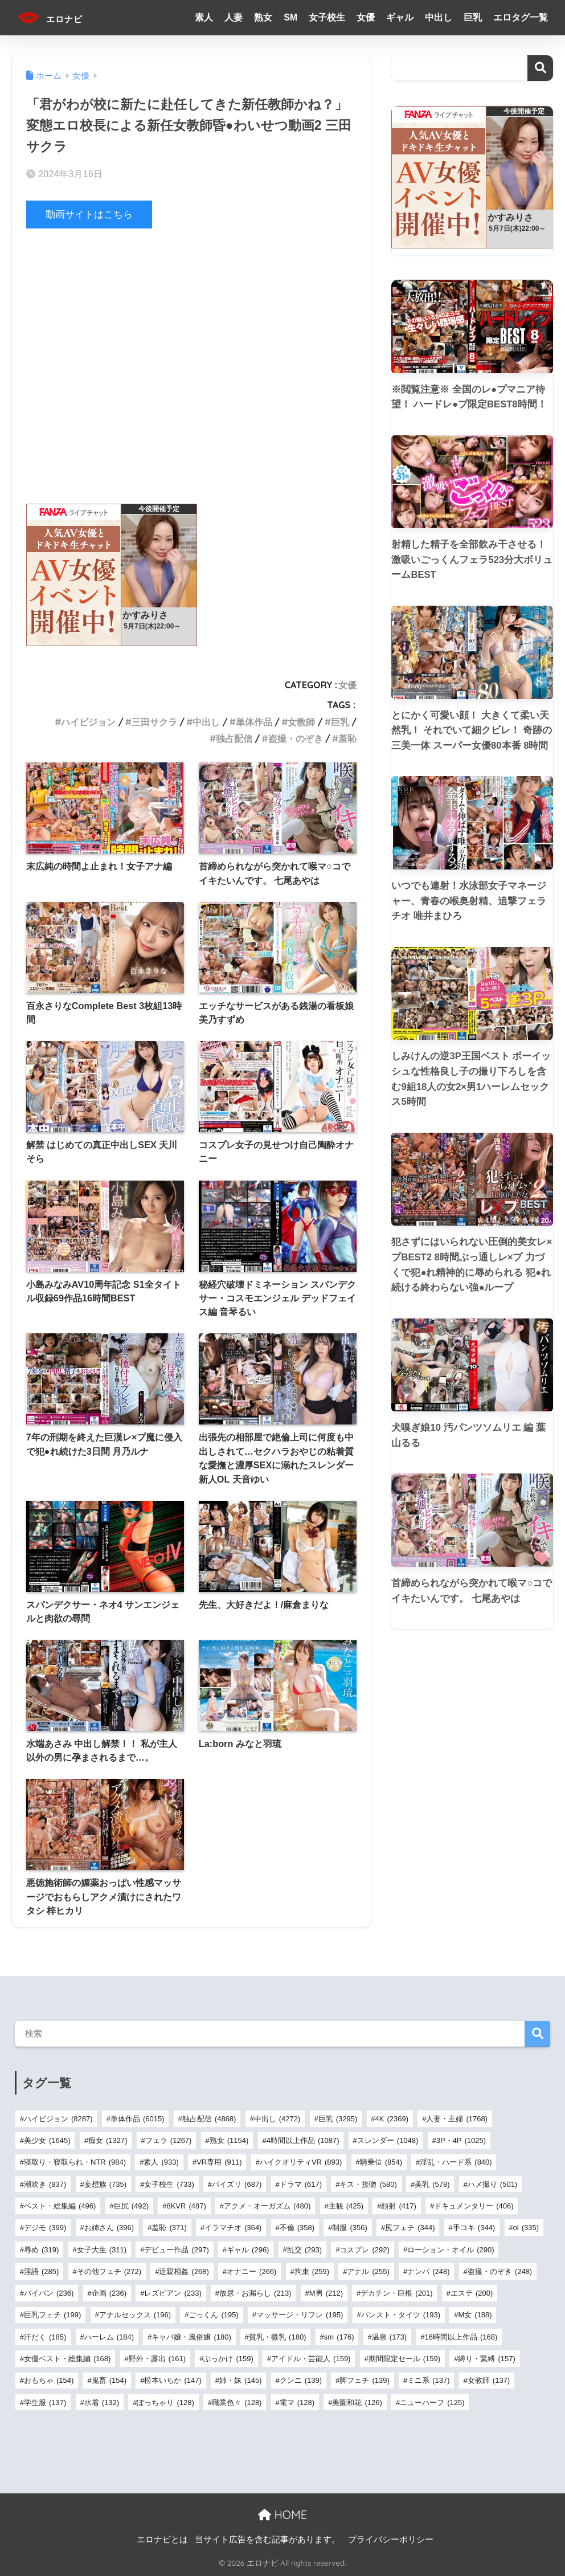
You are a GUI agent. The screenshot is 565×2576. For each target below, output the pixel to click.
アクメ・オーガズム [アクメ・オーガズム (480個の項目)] (267, 2206)
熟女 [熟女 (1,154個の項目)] (229, 2140)
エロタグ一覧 (520, 17)
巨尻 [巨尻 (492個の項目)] (131, 2206)
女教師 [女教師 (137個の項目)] (489, 2380)
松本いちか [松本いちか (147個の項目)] (172, 2380)
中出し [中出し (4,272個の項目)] (277, 2118)
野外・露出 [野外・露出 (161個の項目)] (157, 2358)
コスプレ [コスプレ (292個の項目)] (364, 2249)
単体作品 (254, 721)
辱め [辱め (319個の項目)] (41, 2249)
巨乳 (473, 17)
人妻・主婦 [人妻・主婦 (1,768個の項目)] (457, 2118)
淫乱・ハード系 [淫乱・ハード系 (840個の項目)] (456, 2162)
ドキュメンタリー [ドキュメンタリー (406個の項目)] (473, 2206)
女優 (366, 17)
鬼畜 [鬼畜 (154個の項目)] (109, 2380)
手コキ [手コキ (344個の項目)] (474, 2227)
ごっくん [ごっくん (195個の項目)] (213, 2314)
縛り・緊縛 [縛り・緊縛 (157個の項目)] (486, 2358)
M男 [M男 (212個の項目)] (326, 2293)
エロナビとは (162, 2539)
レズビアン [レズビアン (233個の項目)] (172, 2293)
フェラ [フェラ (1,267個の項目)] (168, 2140)
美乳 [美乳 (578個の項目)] (432, 2183)
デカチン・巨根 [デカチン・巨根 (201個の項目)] (396, 2293)
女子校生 (327, 17)
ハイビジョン (88, 721)
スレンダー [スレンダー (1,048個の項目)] (388, 2140)
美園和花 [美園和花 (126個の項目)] (357, 2402)
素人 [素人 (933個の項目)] (161, 2162)
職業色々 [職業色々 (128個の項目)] (236, 2402)
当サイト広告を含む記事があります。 (267, 2539)
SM (290, 17)
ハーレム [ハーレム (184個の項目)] (109, 2336)
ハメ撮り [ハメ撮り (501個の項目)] (492, 2183)
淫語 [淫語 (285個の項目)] (41, 2271)
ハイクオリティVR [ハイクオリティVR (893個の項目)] (301, 2162)
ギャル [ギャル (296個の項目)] (248, 2249)
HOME (282, 2515)
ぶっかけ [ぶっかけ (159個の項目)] (228, 2358)
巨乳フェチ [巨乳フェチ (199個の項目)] (52, 2314)
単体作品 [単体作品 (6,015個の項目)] (137, 2118)
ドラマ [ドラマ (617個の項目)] (301, 2183)
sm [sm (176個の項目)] (339, 2336)
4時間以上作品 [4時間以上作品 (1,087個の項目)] (303, 2140)
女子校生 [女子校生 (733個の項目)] (169, 2183)
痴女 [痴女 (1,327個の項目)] (108, 2140)
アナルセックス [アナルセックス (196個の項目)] (135, 2314)
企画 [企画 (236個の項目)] (109, 2293)
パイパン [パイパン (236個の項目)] (48, 2293)
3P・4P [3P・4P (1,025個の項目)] (461, 2140)
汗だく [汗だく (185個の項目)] (45, 2336)
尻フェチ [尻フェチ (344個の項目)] (410, 2227)
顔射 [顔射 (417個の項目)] (398, 2206)
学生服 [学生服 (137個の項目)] (45, 2402)
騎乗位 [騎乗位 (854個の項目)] (381, 2162)
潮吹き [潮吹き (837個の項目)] (45, 2183)
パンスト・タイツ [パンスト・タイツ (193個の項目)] (400, 2314)
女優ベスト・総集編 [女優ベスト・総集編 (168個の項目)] (67, 2358)
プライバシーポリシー (390, 2539)
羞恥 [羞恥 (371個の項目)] (169, 2227)
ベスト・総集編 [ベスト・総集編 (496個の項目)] (60, 2206)
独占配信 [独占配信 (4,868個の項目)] (209, 2118)
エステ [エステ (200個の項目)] (472, 2293)
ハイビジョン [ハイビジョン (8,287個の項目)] (58, 2118)
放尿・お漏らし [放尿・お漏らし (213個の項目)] (255, 2293)
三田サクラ (154, 721)
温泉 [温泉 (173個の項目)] (389, 2336)
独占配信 (234, 738)
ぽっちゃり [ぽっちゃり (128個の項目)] (165, 2402)
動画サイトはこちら (89, 214)
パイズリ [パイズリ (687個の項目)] (236, 2183)
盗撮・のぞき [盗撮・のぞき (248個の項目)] (500, 2271)
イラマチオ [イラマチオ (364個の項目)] (232, 2227)
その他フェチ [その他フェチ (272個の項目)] (109, 2271)
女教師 (301, 721)
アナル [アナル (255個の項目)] (368, 2271)
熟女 (263, 17)
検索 (540, 68)
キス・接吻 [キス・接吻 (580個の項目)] (367, 2183)
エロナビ (58, 17)
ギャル (399, 17)
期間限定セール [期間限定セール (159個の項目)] (404, 2358)
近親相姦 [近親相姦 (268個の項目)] (183, 2271)
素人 (204, 17)
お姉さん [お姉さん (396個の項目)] (109, 2227)
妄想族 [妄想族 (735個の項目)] (105, 2183)
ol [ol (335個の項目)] (526, 2227)
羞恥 (347, 738)
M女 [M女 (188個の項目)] (475, 2314)
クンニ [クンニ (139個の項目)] (301, 2380)
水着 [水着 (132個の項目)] (101, 2402)
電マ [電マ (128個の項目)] (297, 2402)
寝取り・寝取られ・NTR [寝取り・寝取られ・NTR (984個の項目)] (75, 2162)
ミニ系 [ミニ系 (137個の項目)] (428, 2380)
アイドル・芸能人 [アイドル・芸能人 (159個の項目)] (310, 2358)
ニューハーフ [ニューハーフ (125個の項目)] (432, 2402)
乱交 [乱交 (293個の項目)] (304, 2249)
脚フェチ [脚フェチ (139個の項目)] (364, 2380)
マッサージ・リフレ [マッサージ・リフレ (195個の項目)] (299, 2314)
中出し (438, 17)
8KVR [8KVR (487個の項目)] (186, 2206)
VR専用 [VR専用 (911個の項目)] (218, 2162)
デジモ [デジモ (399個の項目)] (45, 2227)
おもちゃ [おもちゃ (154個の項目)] (48, 2380)
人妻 (233, 17)
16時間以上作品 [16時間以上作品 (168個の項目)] (461, 2336)
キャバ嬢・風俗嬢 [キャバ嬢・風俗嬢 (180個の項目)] (191, 2336)
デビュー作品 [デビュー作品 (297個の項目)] (176, 2249)
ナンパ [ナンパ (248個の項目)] (428, 2271)
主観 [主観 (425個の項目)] (346, 2206)
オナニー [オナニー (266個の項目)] (251, 2271)
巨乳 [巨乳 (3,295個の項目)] (338, 2118)
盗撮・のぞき (295, 738)
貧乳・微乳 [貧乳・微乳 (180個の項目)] (277, 2336)
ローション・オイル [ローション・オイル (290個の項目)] (450, 2249)
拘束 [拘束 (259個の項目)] (311, 2271)
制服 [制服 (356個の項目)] (349, 2227)
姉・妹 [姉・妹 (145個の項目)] (240, 2380)
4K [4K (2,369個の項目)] (391, 2118)
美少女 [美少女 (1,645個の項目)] (47, 2140)
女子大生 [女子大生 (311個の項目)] (101, 2249)
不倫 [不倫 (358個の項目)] (297, 2227)
